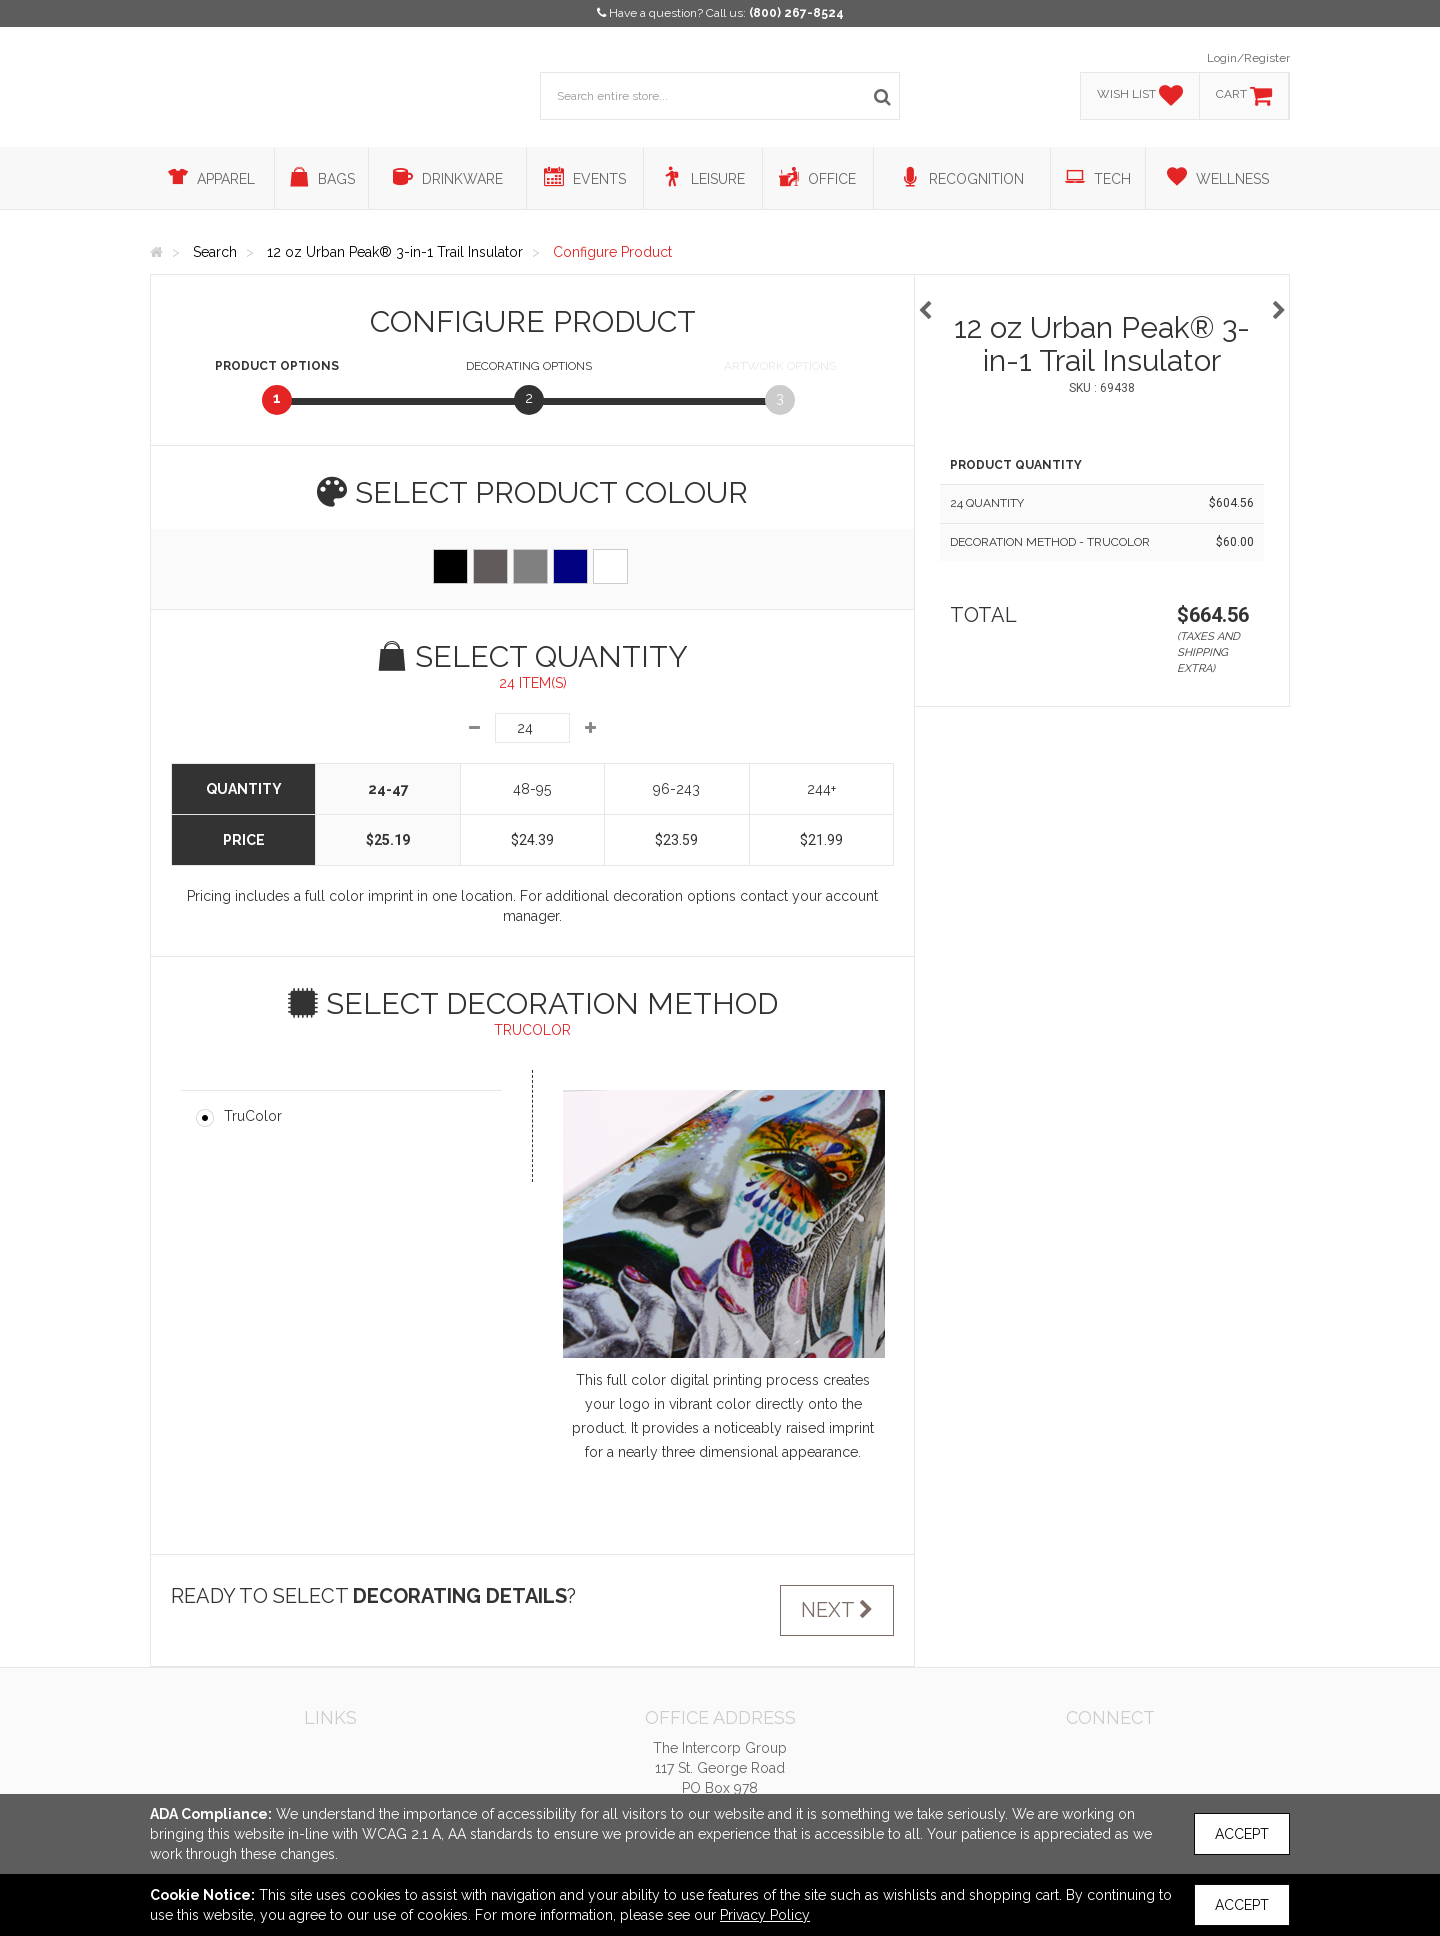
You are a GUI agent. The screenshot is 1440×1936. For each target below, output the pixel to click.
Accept (1242, 1834)
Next (837, 1610)
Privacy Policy (765, 1915)
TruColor (253, 1116)
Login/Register (1248, 58)
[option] (1102, 300)
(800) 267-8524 (796, 13)
